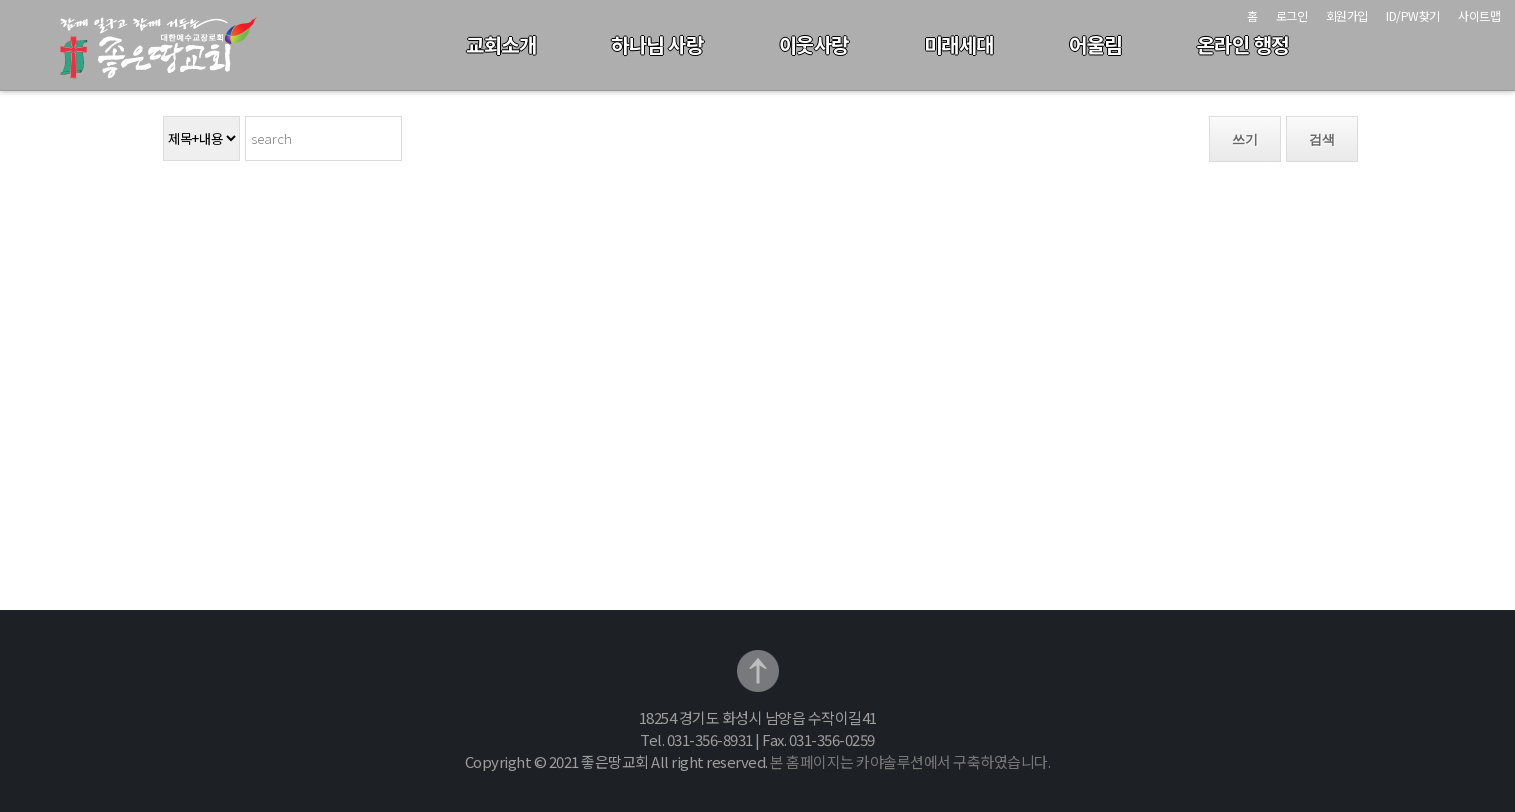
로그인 (1292, 15)
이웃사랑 (814, 44)
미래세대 (959, 44)
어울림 (1095, 44)
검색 (1322, 139)
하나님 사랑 (657, 44)
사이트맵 (1479, 15)
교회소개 (501, 44)
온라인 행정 (1243, 44)
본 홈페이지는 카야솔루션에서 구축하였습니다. (910, 761)
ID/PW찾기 (1413, 15)
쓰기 (1245, 139)
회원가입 (1347, 15)
